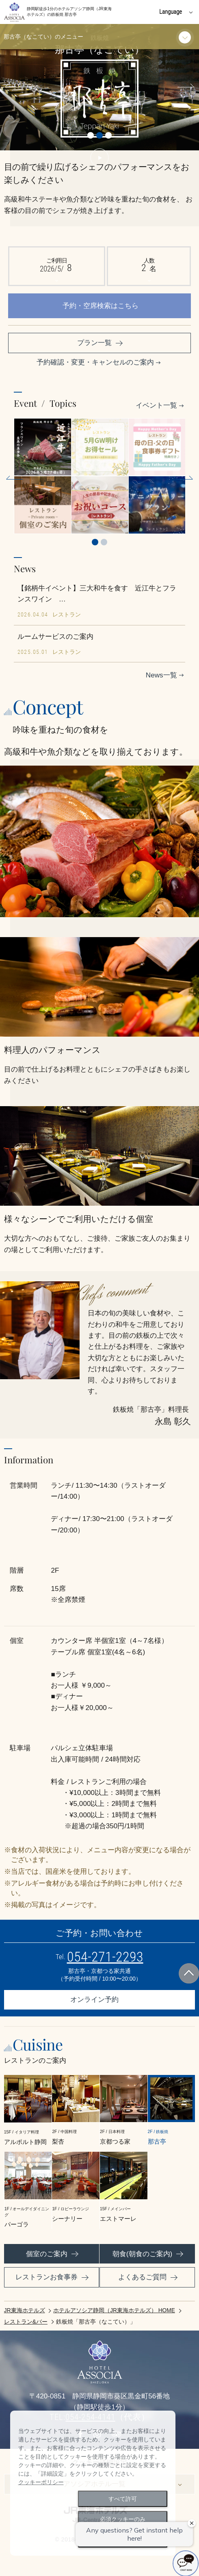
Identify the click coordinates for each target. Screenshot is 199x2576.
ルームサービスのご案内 (55, 636)
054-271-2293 (105, 1957)
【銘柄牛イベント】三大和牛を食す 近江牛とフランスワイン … (96, 593)
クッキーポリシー (41, 2482)
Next (183, 87)
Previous (16, 87)
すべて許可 (122, 2499)
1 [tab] (95, 542)
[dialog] (93, 2483)
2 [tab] (104, 542)
